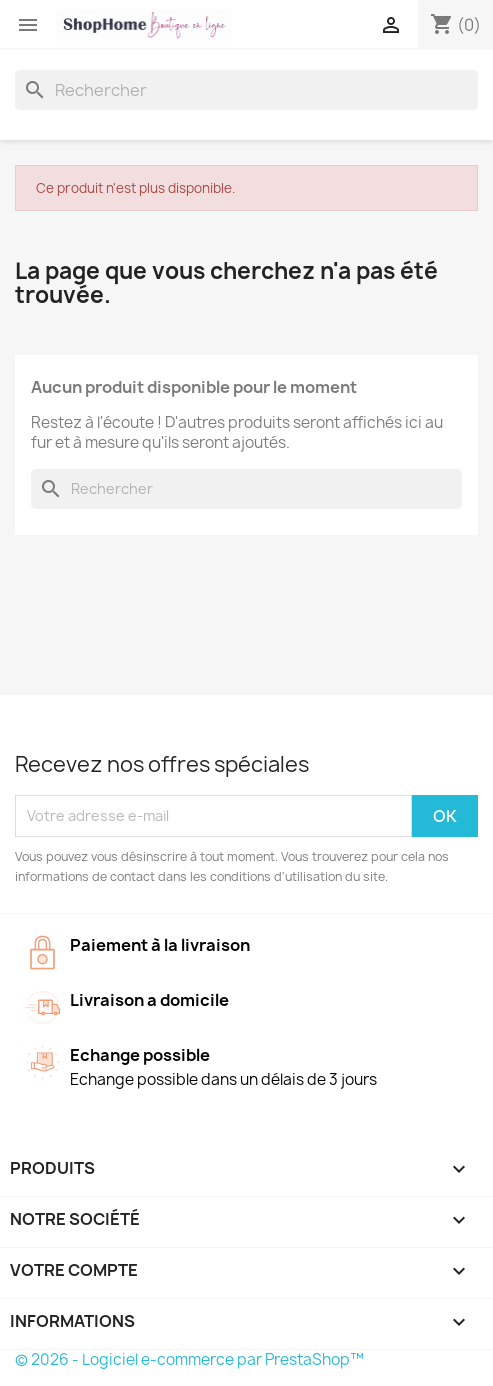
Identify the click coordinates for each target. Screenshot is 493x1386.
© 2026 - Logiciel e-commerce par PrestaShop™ (189, 1359)
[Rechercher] (246, 90)
